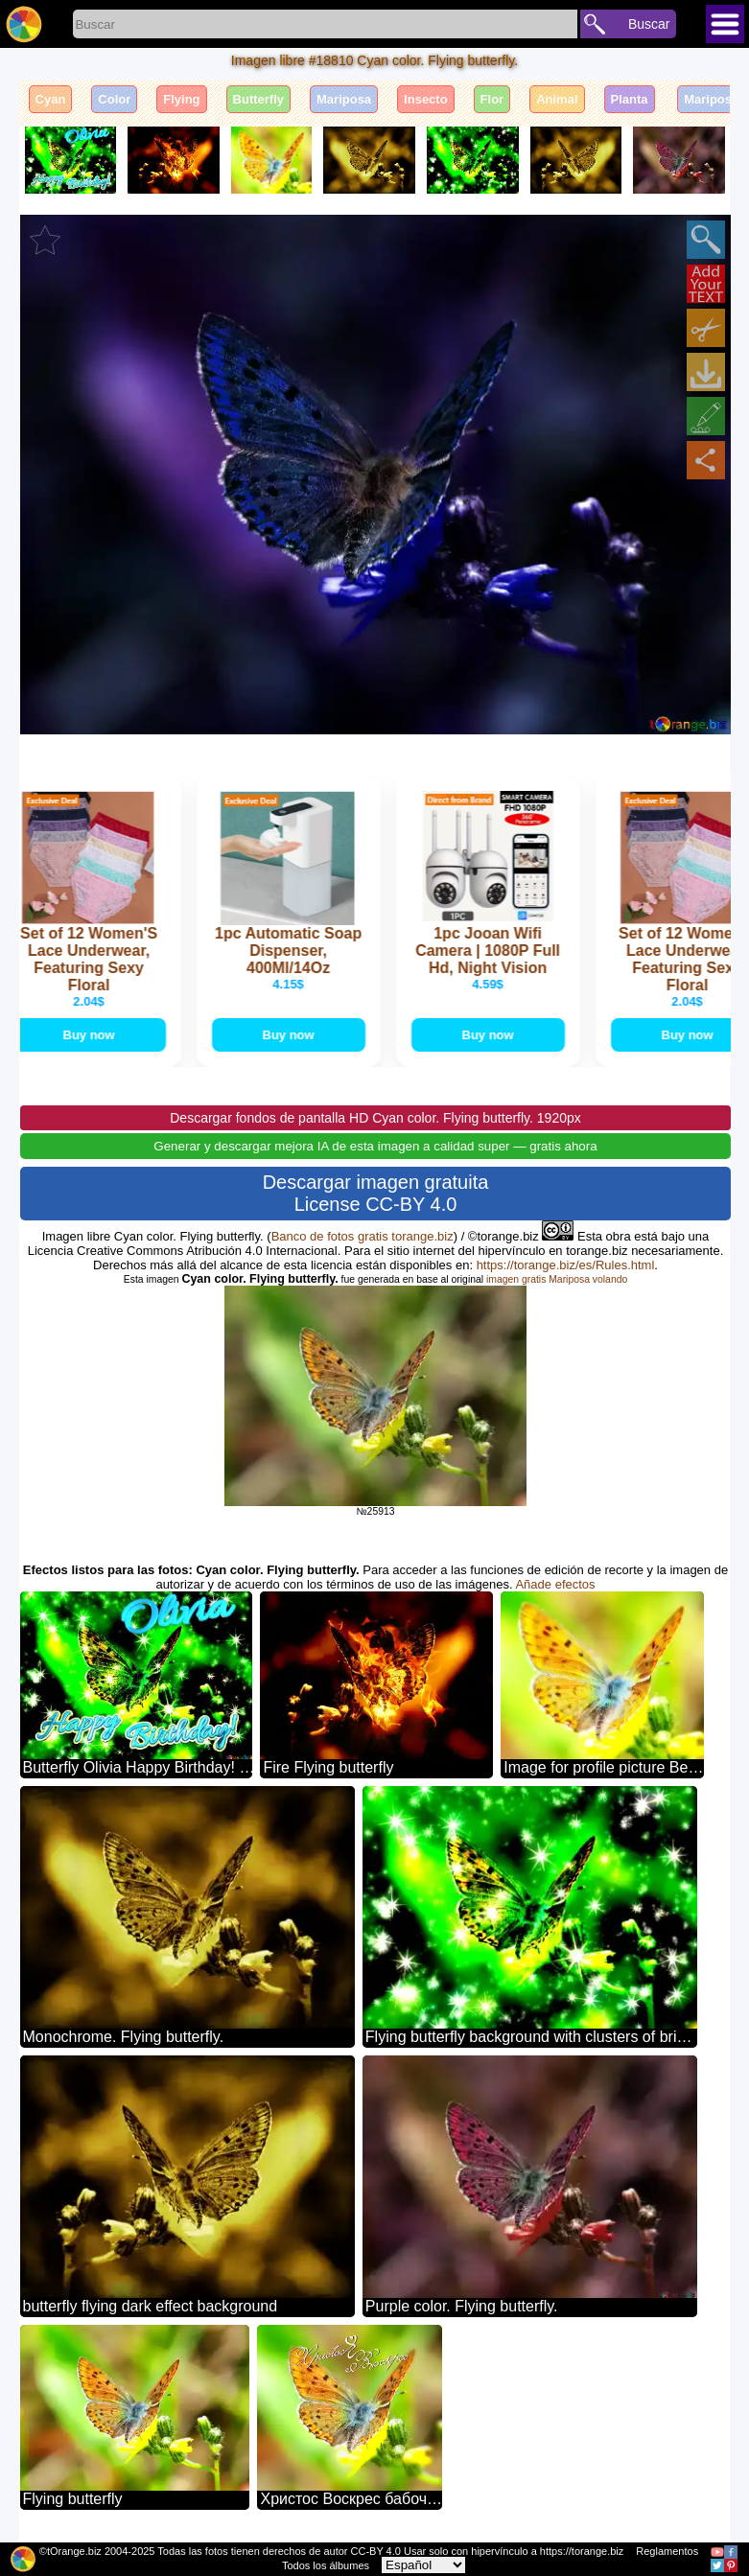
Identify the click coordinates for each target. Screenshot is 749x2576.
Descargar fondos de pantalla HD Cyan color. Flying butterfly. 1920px (375, 1118)
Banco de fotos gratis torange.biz (362, 1236)
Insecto (426, 99)
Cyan (50, 99)
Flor (492, 99)
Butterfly (258, 99)
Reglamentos (667, 2551)
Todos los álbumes (325, 2565)
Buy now (91, 1035)
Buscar (649, 24)
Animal (556, 99)
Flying (181, 99)
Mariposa (343, 99)
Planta (629, 99)
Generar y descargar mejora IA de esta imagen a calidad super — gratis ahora (375, 1146)
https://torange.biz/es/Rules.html (566, 1265)
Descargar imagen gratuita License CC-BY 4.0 (376, 1193)
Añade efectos (555, 1584)
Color (114, 99)
